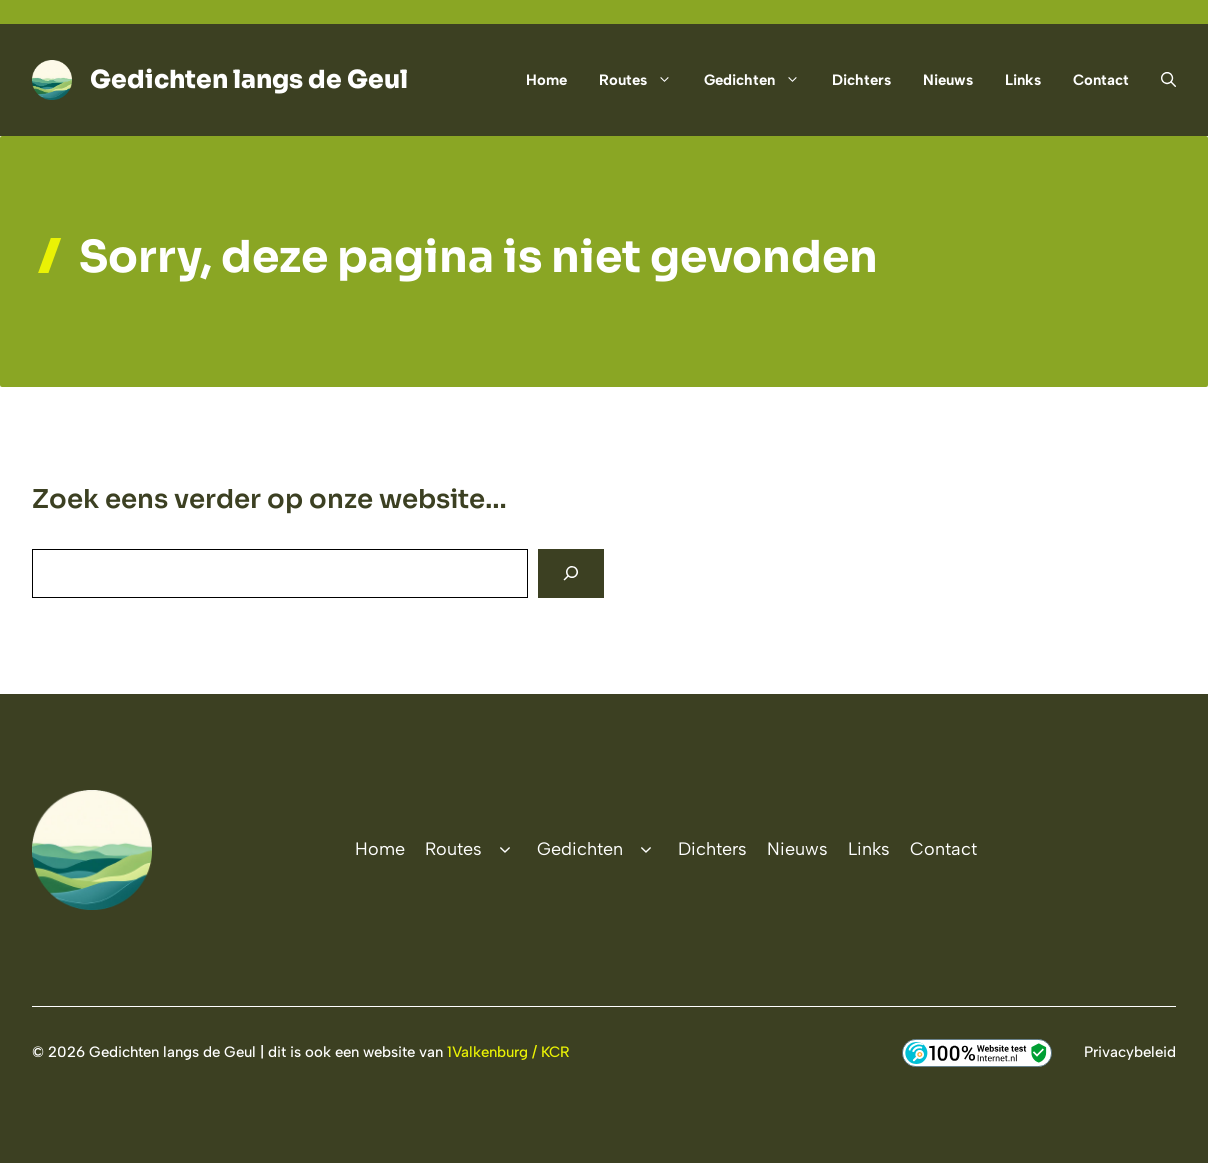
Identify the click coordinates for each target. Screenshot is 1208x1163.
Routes (643, 80)
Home (546, 80)
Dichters (861, 80)
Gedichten (760, 80)
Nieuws (948, 80)
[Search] (571, 573)
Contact (1101, 80)
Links (1023, 80)
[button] (1160, 80)
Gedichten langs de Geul (249, 79)
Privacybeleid (1130, 1052)
